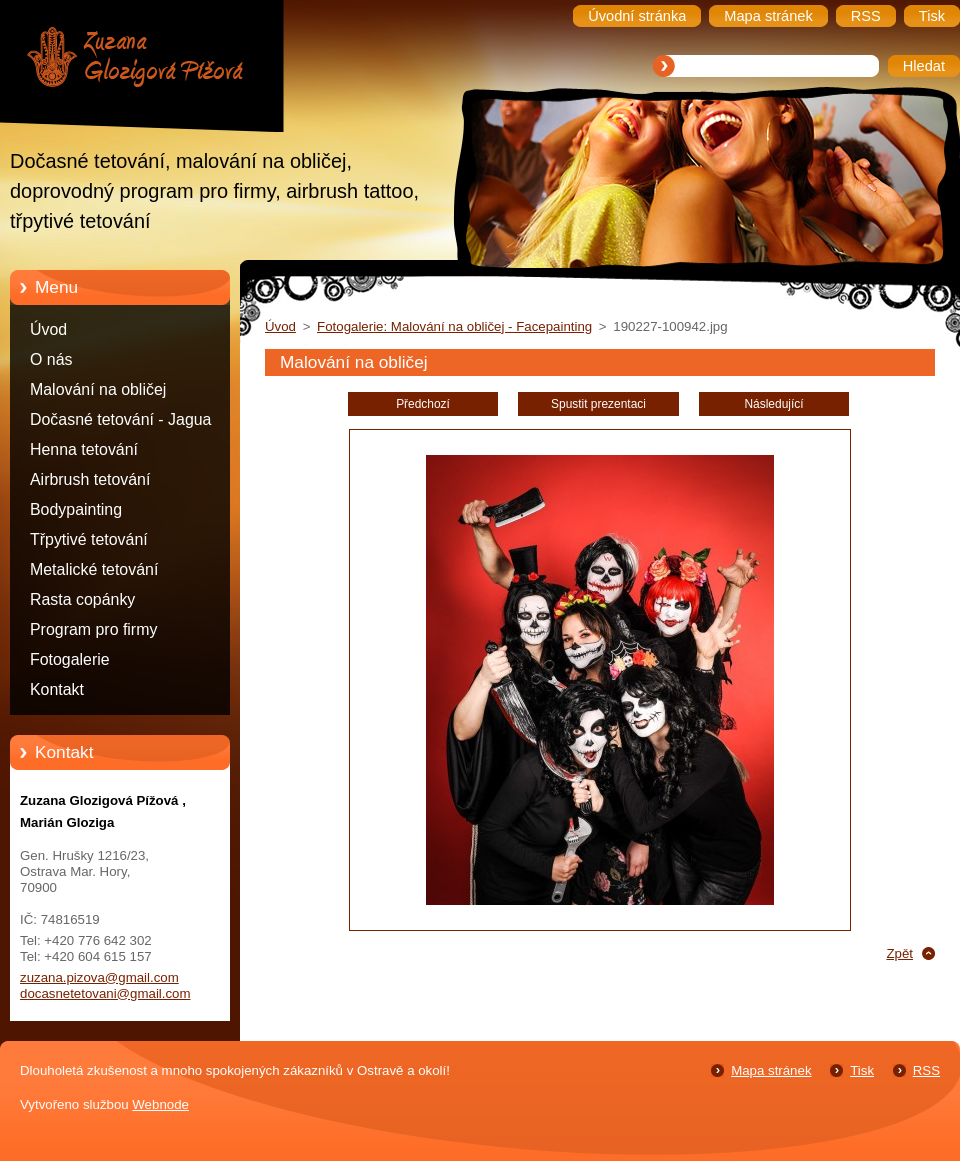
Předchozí (423, 404)
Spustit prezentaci (598, 404)
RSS (926, 1070)
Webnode (160, 1104)
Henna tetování (84, 449)
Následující (773, 404)
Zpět (899, 953)
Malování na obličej (98, 389)
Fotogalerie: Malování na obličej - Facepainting (454, 326)
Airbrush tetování (90, 479)
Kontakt (57, 689)
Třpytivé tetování (89, 539)
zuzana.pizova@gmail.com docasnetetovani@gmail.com (105, 985)
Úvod (48, 329)
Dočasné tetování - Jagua (120, 419)
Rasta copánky (82, 599)
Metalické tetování (94, 569)
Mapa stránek (771, 1070)
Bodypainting (76, 509)
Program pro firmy (93, 629)
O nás (51, 359)
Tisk (862, 1070)
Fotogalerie (70, 659)
